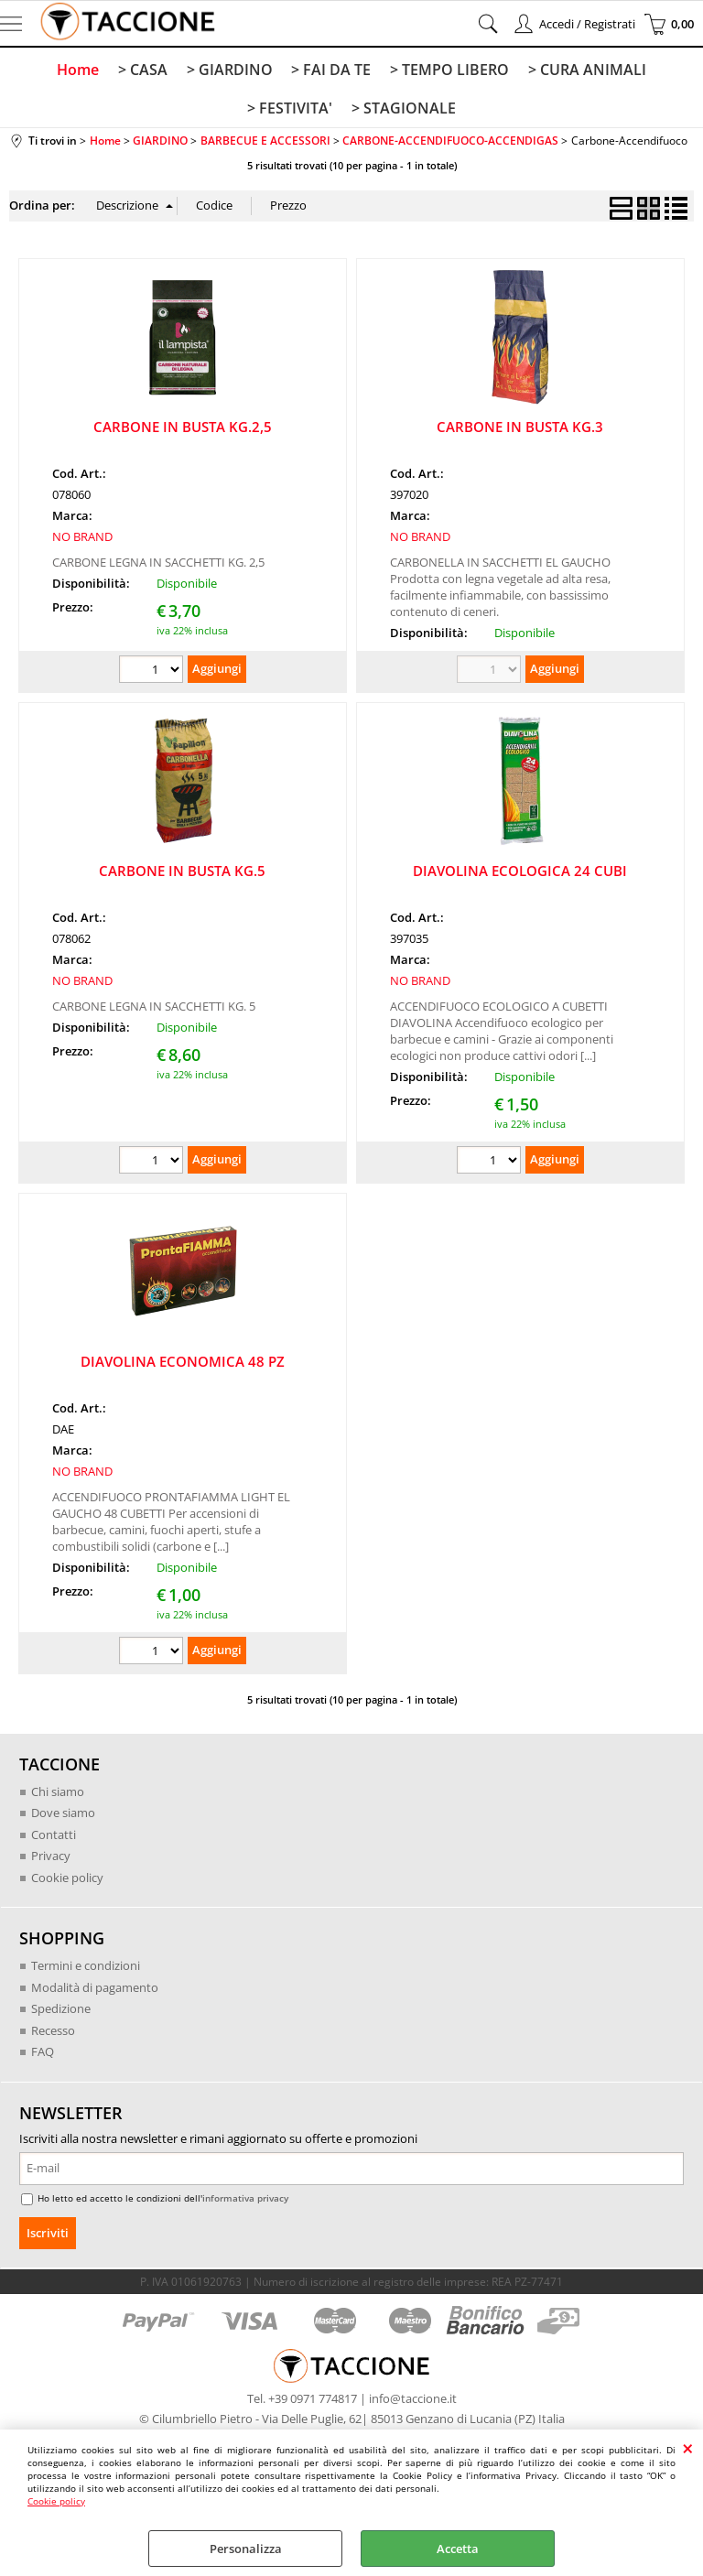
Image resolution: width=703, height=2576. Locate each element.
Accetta (458, 2548)
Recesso (53, 2033)
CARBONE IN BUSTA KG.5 (182, 873)
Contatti (53, 1837)
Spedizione (61, 2011)
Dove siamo (63, 1815)
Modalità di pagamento (94, 1990)
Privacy (50, 1858)
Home (80, 70)
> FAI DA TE (331, 70)
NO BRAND (82, 539)
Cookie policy (56, 2501)
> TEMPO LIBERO (448, 70)
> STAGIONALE (404, 110)
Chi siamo (57, 1794)
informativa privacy (245, 2200)
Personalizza (246, 2548)
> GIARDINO (230, 70)
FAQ (42, 2054)
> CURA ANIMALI (585, 70)
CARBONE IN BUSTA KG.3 (520, 429)
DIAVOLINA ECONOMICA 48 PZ (183, 1364)
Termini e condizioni (85, 1968)
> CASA (143, 70)
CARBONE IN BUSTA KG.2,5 (182, 429)
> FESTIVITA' (290, 110)
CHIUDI (688, 2448)
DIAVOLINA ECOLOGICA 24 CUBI (520, 873)
